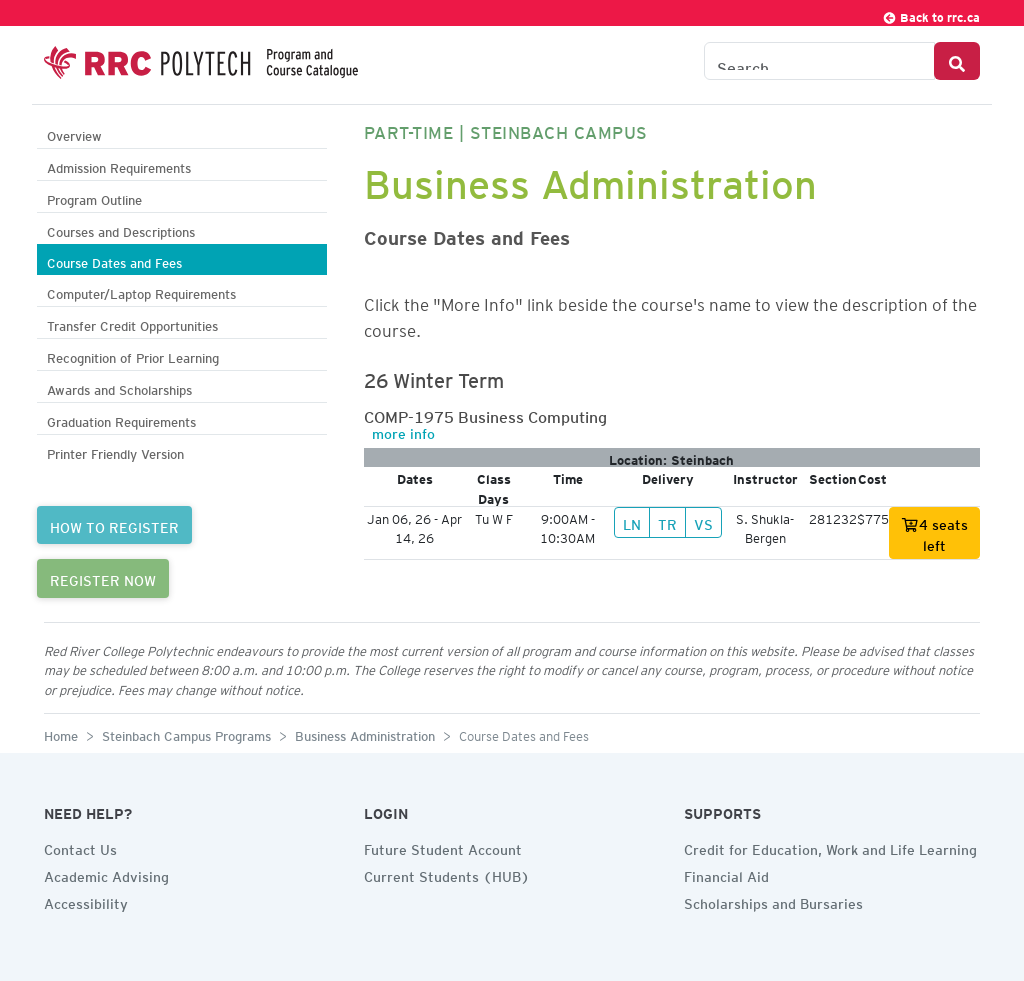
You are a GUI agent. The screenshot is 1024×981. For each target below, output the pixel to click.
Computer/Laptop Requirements (141, 291)
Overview (74, 133)
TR (667, 522)
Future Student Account (443, 847)
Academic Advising (106, 874)
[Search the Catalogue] (819, 61)
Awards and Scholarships (119, 387)
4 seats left (934, 532)
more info (403, 431)
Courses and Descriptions (121, 229)
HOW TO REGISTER (114, 525)
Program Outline (94, 197)
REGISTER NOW (103, 578)
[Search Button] (957, 61)
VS (703, 522)
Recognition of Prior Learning (133, 355)
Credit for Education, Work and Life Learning (830, 847)
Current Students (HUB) (447, 874)
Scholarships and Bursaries (773, 901)
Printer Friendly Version (115, 451)
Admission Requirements (119, 165)
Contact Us (80, 847)
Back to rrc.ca (931, 14)
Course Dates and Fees (114, 260)
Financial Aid (726, 874)
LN (632, 522)
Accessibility (86, 901)
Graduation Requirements (121, 419)
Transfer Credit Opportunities (132, 323)
